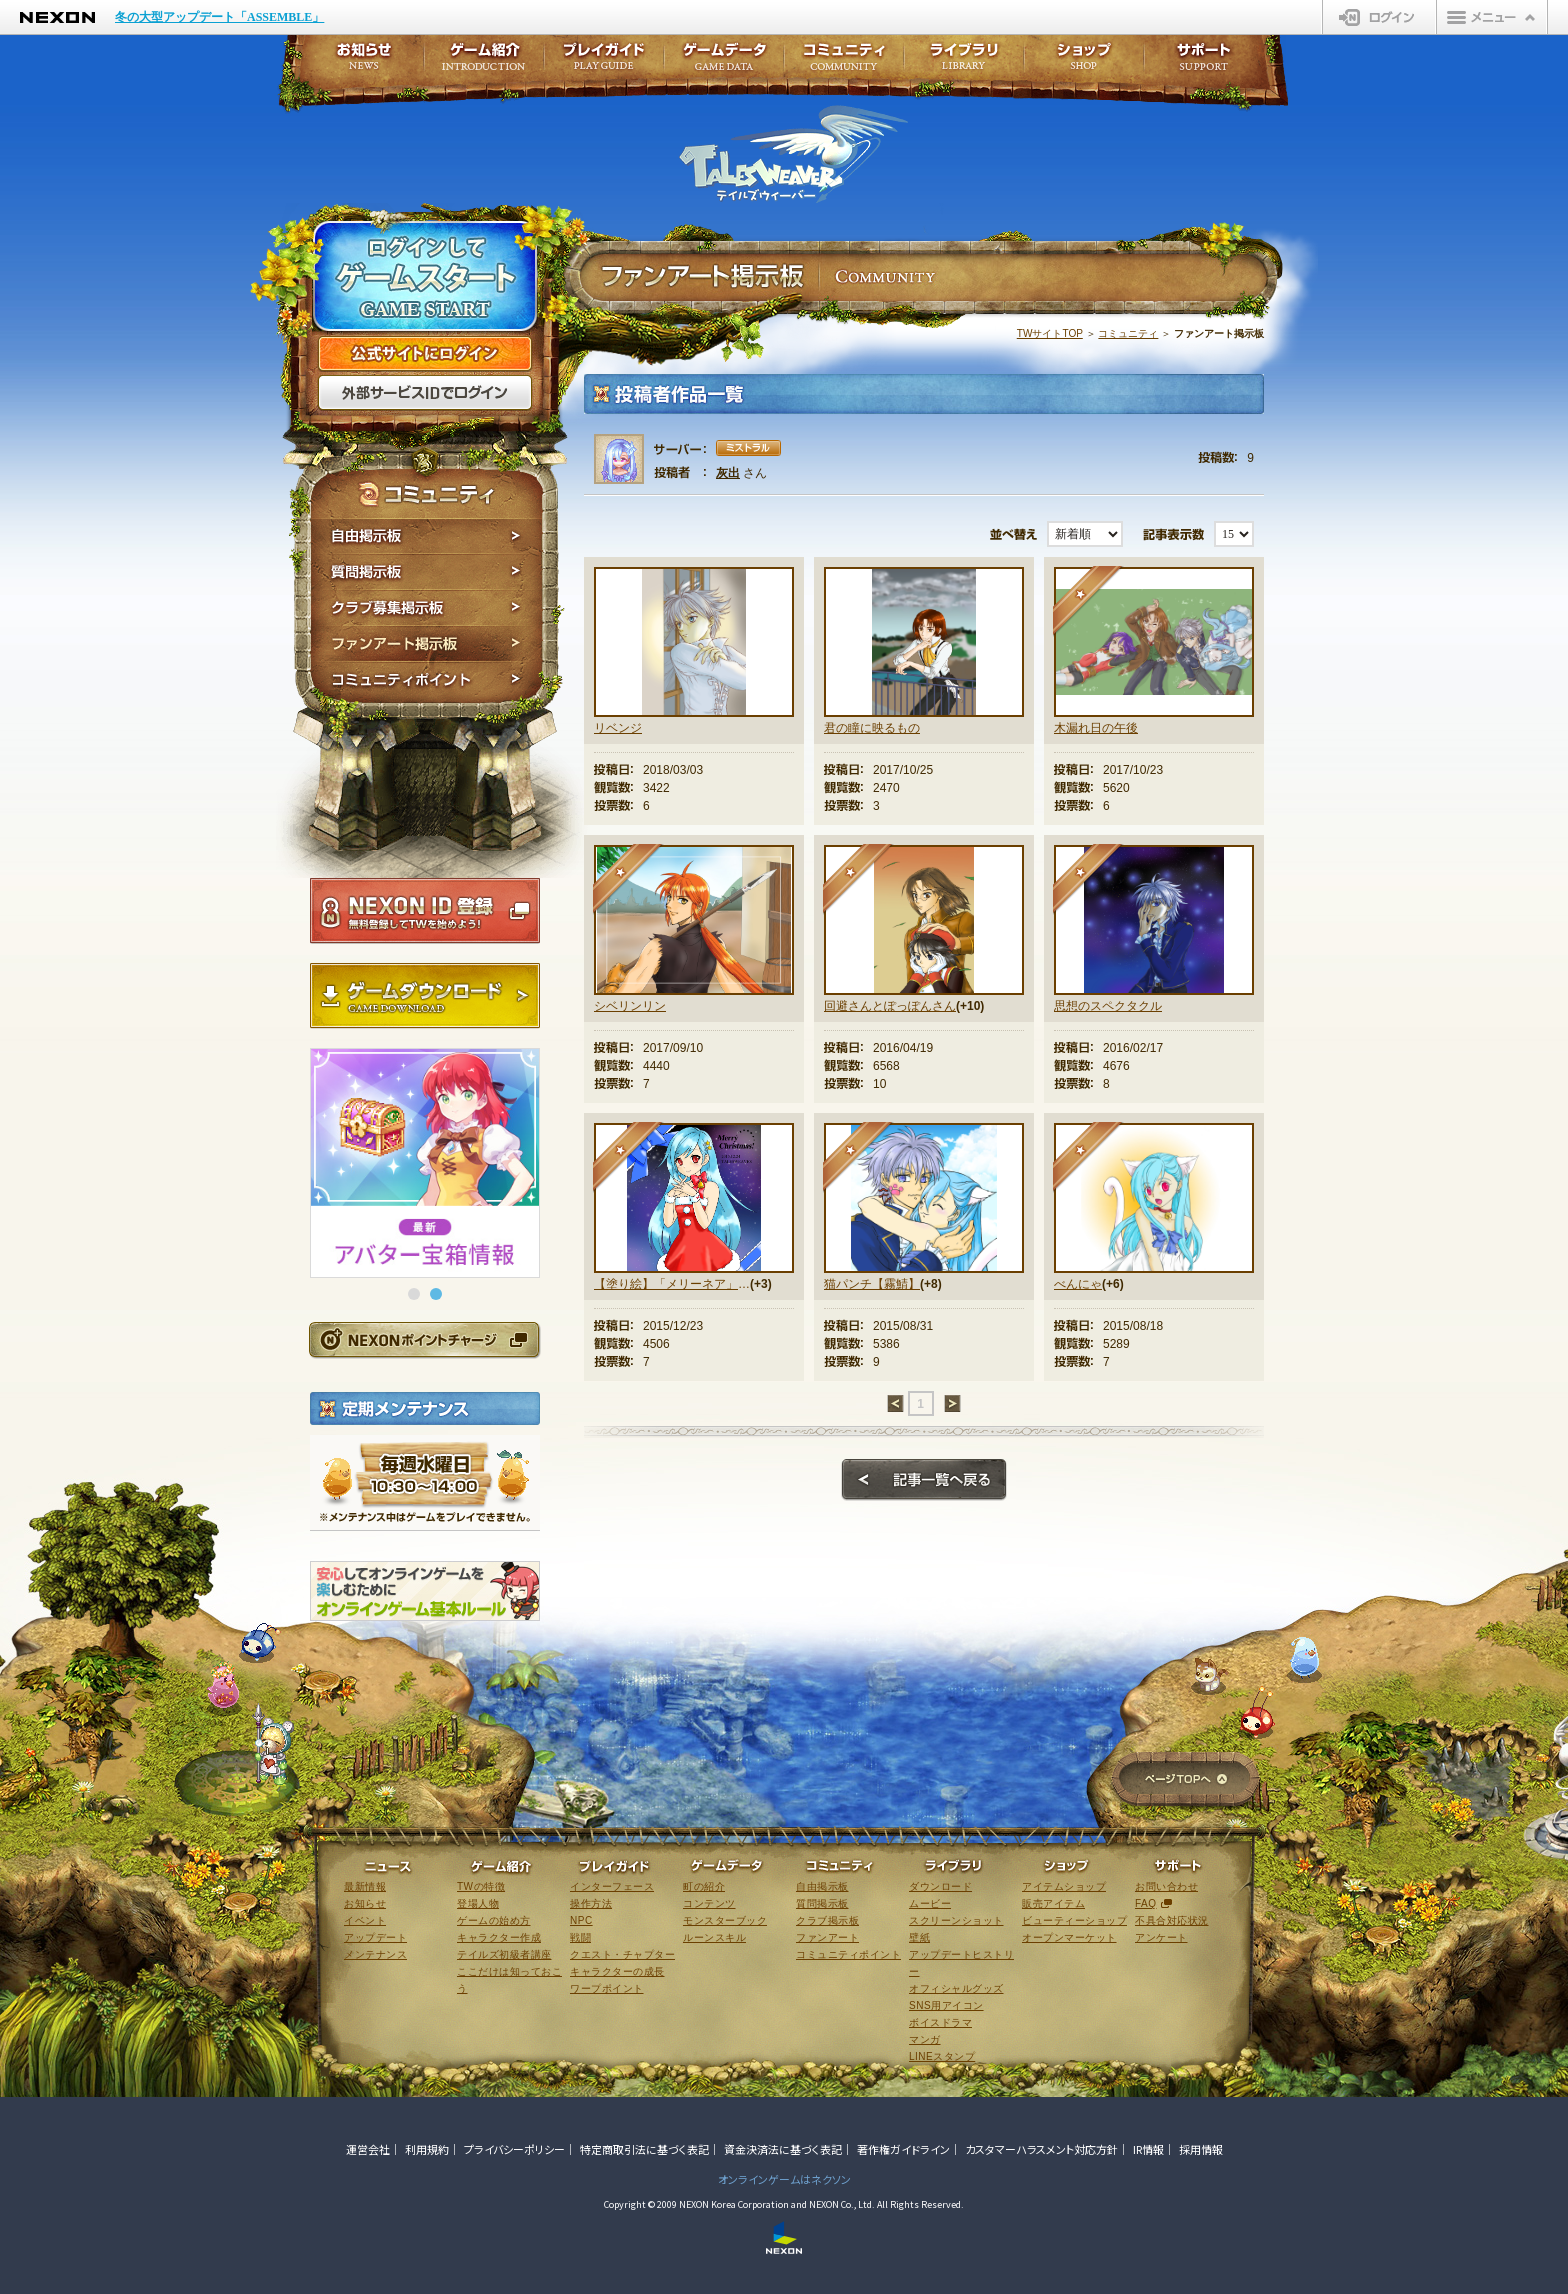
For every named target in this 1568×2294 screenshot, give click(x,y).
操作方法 (591, 1903)
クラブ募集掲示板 (426, 608)
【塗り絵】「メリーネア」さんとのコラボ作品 (672, 1284)
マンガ (925, 2039)
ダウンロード (940, 1886)
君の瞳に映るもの (872, 728)
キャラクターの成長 (617, 1971)
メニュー (1492, 17)
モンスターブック (725, 1920)
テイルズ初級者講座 (504, 1954)
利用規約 (427, 2149)
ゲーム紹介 (484, 62)
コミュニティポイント (426, 682)
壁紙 (919, 1937)
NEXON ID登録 (425, 911)
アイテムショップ (1064, 1886)
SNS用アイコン (946, 2005)
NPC (581, 1920)
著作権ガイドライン (903, 2149)
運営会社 (368, 2149)
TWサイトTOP (1050, 333)
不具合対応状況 (1172, 1920)
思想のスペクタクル (1108, 1006)
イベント (365, 1920)
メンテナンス (375, 1954)
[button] (414, 1294)
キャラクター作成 (499, 1937)
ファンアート (827, 1937)
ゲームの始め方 (494, 1920)
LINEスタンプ (942, 2056)
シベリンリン (630, 1006)
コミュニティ (1128, 333)
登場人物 (478, 1903)
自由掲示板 (426, 536)
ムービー (930, 1903)
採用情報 (1201, 2149)
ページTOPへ (1185, 1780)
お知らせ (358, 62)
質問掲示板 (426, 572)
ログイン (1379, 17)
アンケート (1161, 1937)
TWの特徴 (481, 1886)
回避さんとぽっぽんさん (890, 1006)
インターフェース (612, 1886)
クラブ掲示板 (827, 1920)
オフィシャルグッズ (956, 1988)
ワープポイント (607, 1988)
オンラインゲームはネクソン (784, 2179)
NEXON (57, 17)
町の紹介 (704, 1886)
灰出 (728, 473)
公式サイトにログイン (425, 354)
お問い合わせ (1166, 1886)
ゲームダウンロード (425, 996)
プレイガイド (604, 62)
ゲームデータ (724, 62)
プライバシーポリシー (514, 2149)
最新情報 (365, 1886)
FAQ (1146, 1903)
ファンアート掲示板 (426, 644)
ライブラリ (964, 62)
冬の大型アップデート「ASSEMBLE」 (219, 17)
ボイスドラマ (940, 2022)
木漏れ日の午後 (1096, 728)
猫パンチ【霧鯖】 (872, 1284)
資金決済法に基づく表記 (783, 2149)
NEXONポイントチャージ (424, 1339)
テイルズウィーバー (793, 154)
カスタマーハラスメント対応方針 (1041, 2149)
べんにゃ (1078, 1284)
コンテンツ (709, 1903)
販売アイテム (1053, 1903)
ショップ (1084, 62)
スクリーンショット (956, 1920)
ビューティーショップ (1074, 1920)
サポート (1204, 62)
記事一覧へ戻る (924, 1480)
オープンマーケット (1069, 1937)
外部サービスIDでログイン (425, 393)
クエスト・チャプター (622, 1954)
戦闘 (580, 1937)
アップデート (375, 1937)
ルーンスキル (714, 1937)
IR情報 (1148, 2149)
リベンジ (618, 728)
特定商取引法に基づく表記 (644, 2149)
